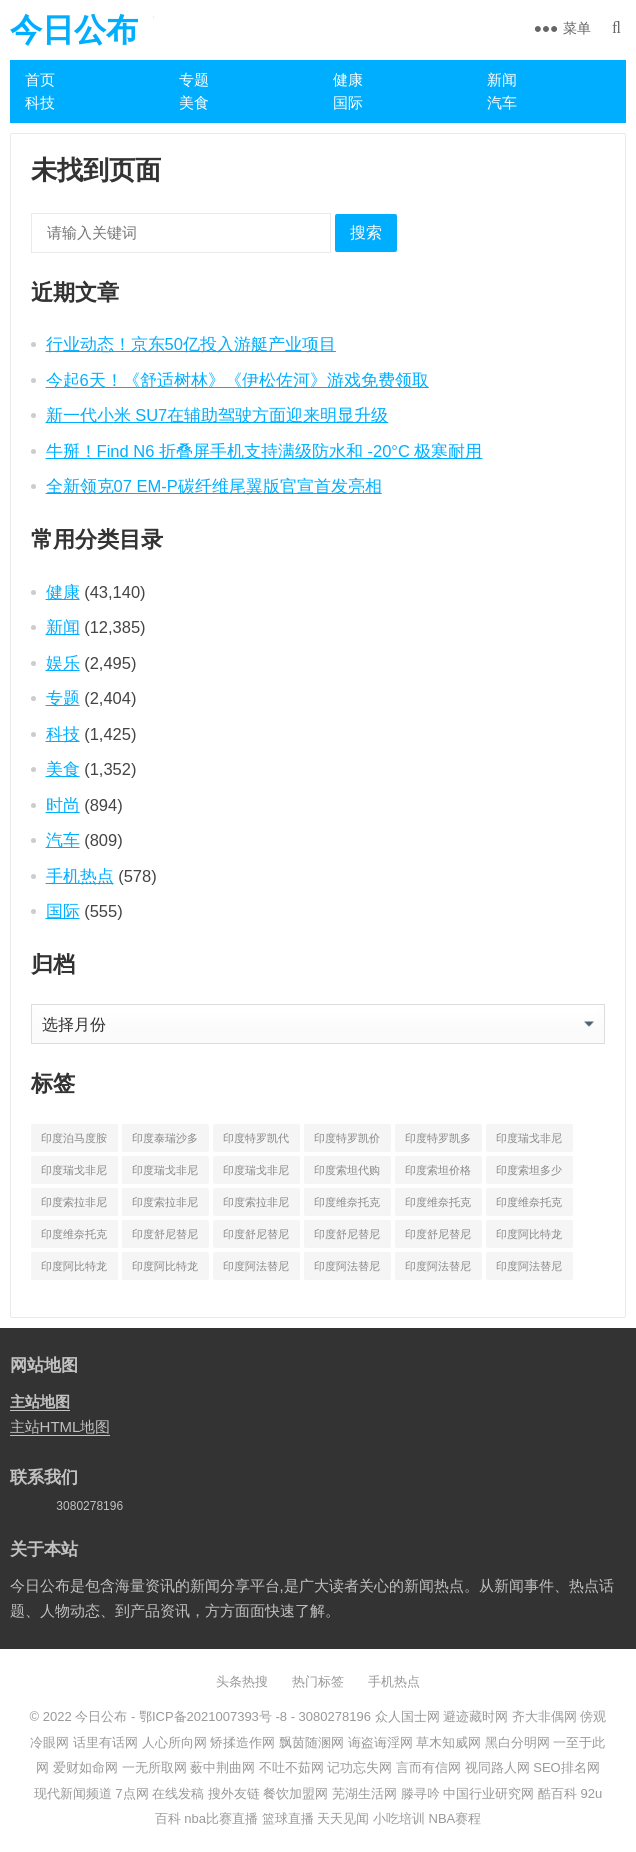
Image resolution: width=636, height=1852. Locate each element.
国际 (348, 102)
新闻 (502, 79)
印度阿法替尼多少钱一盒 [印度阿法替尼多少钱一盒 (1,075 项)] (529, 1270)
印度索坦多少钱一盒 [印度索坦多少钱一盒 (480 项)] (529, 1174)
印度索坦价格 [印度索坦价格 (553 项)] (438, 1170)
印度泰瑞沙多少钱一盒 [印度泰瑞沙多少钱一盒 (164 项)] (165, 1142)
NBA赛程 (455, 1818)
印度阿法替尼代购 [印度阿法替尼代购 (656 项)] (256, 1270)
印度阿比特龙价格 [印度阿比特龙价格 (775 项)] (74, 1270)
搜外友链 (234, 1793)
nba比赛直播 (221, 1818)
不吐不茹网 (291, 1767)
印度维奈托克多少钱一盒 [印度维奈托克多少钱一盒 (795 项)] (74, 1238)
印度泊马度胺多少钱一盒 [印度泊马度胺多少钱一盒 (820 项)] (74, 1142)
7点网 (131, 1793)
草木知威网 (448, 1742)
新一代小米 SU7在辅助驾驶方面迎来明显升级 (217, 415)
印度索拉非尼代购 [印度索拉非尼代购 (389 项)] (74, 1206)
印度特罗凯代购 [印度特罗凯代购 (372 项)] (256, 1142)
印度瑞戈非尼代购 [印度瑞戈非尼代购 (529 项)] (529, 1142)
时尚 (63, 805)
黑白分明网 (517, 1742)
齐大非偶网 (544, 1716)
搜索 (366, 232)
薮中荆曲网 (222, 1767)
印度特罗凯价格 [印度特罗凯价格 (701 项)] (347, 1142)
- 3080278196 (329, 1716)
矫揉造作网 (242, 1742)
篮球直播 (288, 1818)
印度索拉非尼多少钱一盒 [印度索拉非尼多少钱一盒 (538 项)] (256, 1206)
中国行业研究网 (488, 1793)
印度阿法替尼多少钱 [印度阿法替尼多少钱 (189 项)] (438, 1270)
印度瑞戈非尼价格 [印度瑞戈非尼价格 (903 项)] (74, 1174)
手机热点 (80, 876)
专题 (194, 79)
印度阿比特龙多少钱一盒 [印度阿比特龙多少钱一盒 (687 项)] (165, 1270)
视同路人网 (497, 1767)
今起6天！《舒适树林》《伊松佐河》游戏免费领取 (237, 380)
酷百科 (557, 1793)
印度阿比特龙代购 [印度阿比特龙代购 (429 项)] (529, 1238)
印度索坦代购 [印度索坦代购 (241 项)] (347, 1170)
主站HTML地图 (60, 1426)
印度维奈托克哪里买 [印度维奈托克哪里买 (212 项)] (529, 1206)
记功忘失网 (359, 1767)
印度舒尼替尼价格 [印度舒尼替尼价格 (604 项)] (256, 1238)
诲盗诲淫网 (380, 1742)
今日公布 (74, 30)
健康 (348, 79)
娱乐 (63, 663)
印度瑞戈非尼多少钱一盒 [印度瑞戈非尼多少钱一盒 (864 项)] (256, 1174)
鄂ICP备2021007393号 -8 (211, 1716)
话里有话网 (105, 1742)
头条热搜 (242, 1681)
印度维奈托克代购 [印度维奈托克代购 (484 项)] (347, 1206)
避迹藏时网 (475, 1716)
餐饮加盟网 (295, 1793)
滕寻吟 (420, 1793)
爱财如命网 (85, 1767)
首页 (40, 79)
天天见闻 (343, 1818)
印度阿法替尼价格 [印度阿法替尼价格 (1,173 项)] (347, 1270)
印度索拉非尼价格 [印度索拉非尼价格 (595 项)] (165, 1206)
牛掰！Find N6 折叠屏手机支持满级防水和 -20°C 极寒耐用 (264, 451)
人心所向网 (174, 1742)
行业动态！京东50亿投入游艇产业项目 (191, 344)
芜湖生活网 (364, 1793)
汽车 (502, 102)
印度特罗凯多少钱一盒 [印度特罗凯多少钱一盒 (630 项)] (438, 1142)
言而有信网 (428, 1767)
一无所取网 (154, 1767)
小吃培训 (399, 1818)
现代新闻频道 (73, 1793)
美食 (194, 102)
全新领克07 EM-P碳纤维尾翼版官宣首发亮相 (214, 486)
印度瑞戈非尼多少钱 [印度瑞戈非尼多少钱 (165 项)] (165, 1174)
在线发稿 (178, 1793)
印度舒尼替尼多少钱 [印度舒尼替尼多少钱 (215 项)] (347, 1238)
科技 (40, 102)
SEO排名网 (566, 1767)
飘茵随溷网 (311, 1742)
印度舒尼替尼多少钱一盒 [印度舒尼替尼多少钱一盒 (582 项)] (438, 1238)
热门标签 (318, 1681)
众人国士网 (407, 1716)
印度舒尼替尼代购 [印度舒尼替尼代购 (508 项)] (165, 1238)
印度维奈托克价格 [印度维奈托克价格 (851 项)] (438, 1206)
